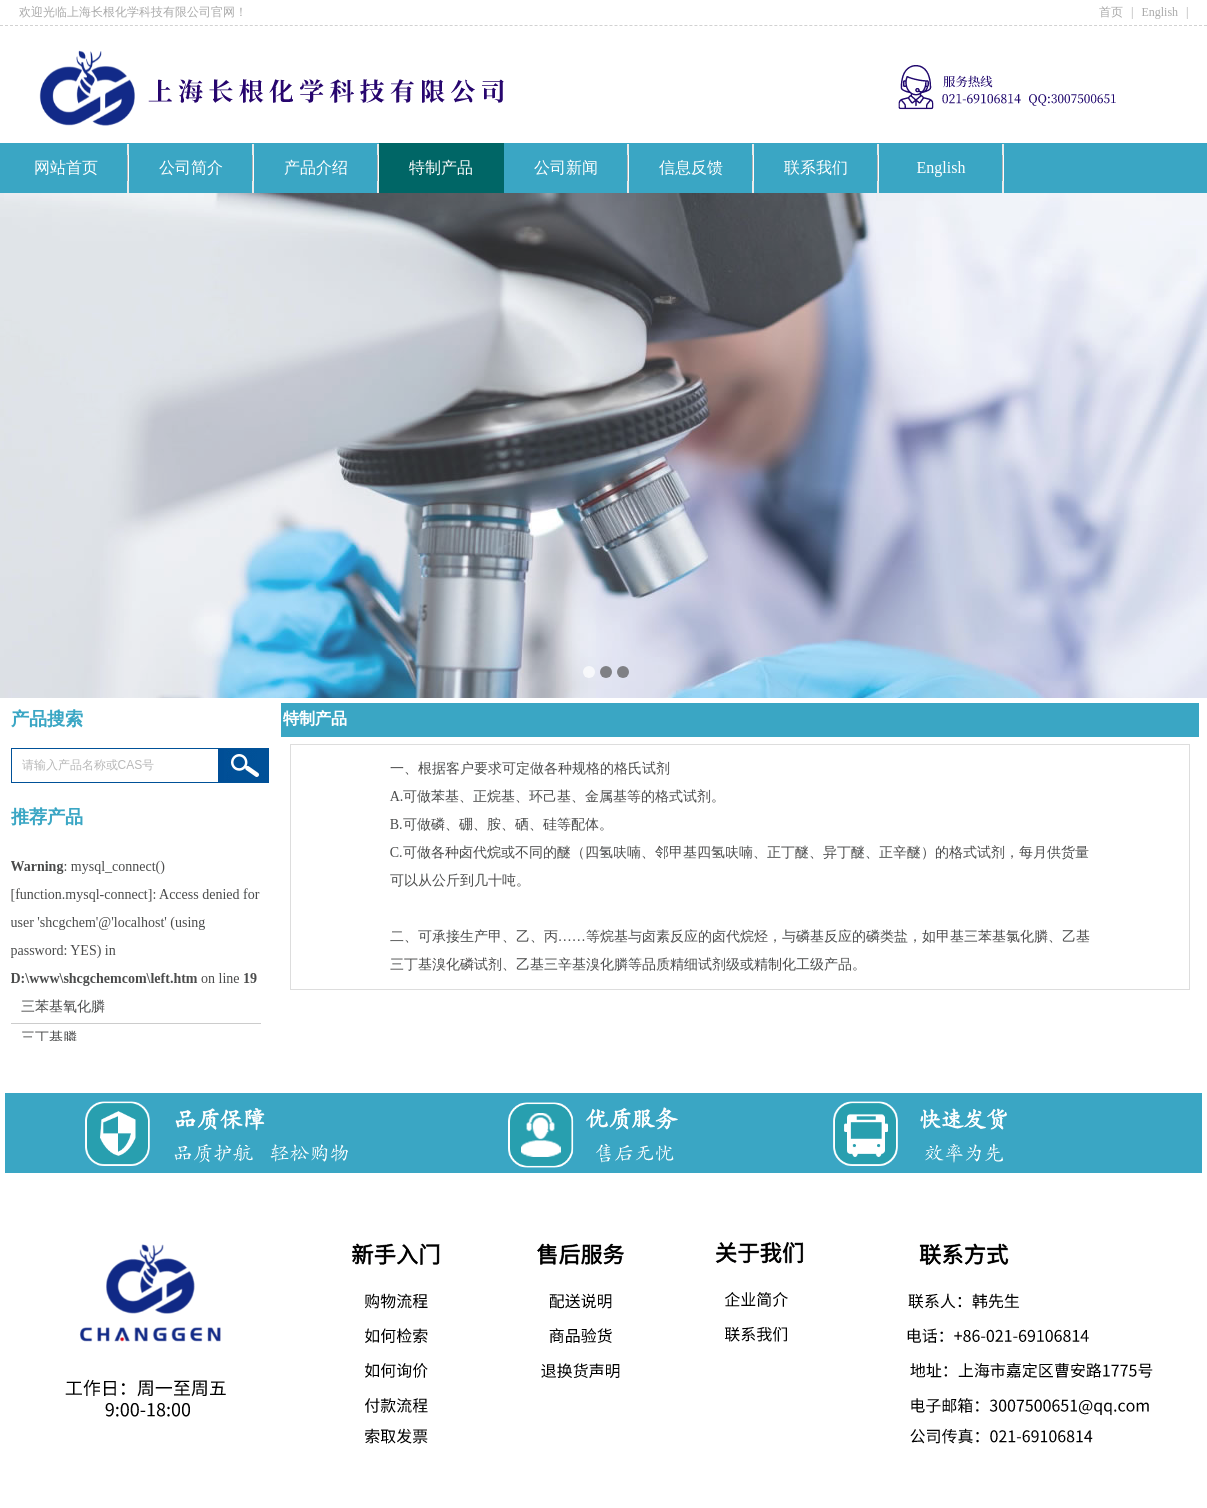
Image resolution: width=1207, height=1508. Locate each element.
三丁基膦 (49, 1039)
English (1159, 12)
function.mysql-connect (81, 896)
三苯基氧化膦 (63, 1008)
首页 (1111, 12)
